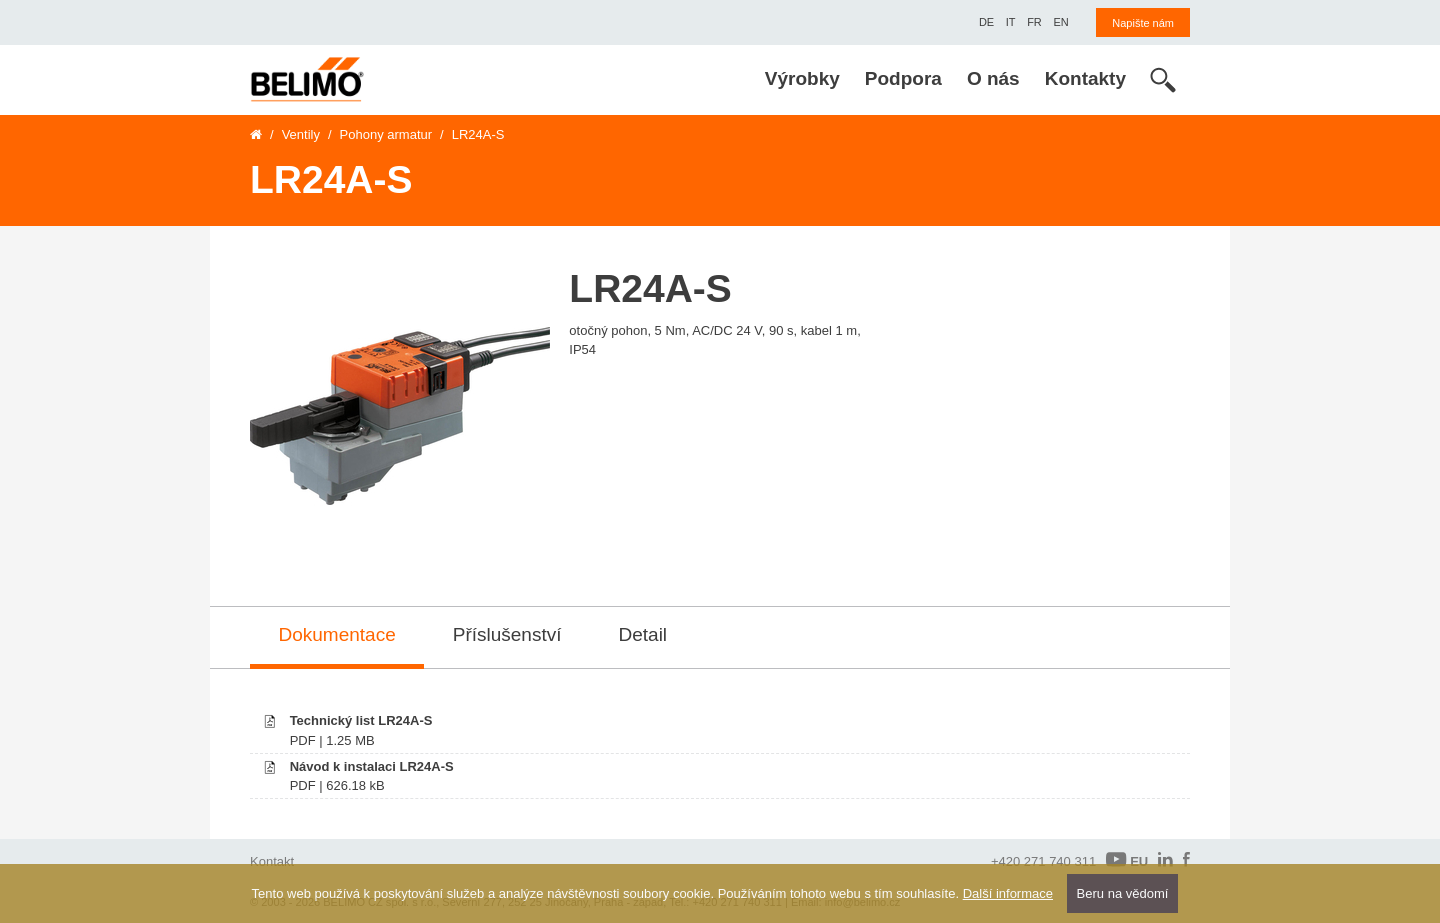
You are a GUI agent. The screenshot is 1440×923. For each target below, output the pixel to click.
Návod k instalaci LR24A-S (372, 766)
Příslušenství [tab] (507, 634)
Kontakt (272, 861)
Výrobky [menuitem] (802, 78)
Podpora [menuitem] (903, 78)
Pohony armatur (386, 134)
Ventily (301, 134)
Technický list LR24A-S (361, 720)
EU (1127, 860)
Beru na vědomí (1123, 893)
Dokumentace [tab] (337, 634)
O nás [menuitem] (993, 78)
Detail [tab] (643, 634)
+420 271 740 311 (1043, 861)
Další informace (1008, 893)
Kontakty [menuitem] (1085, 78)
